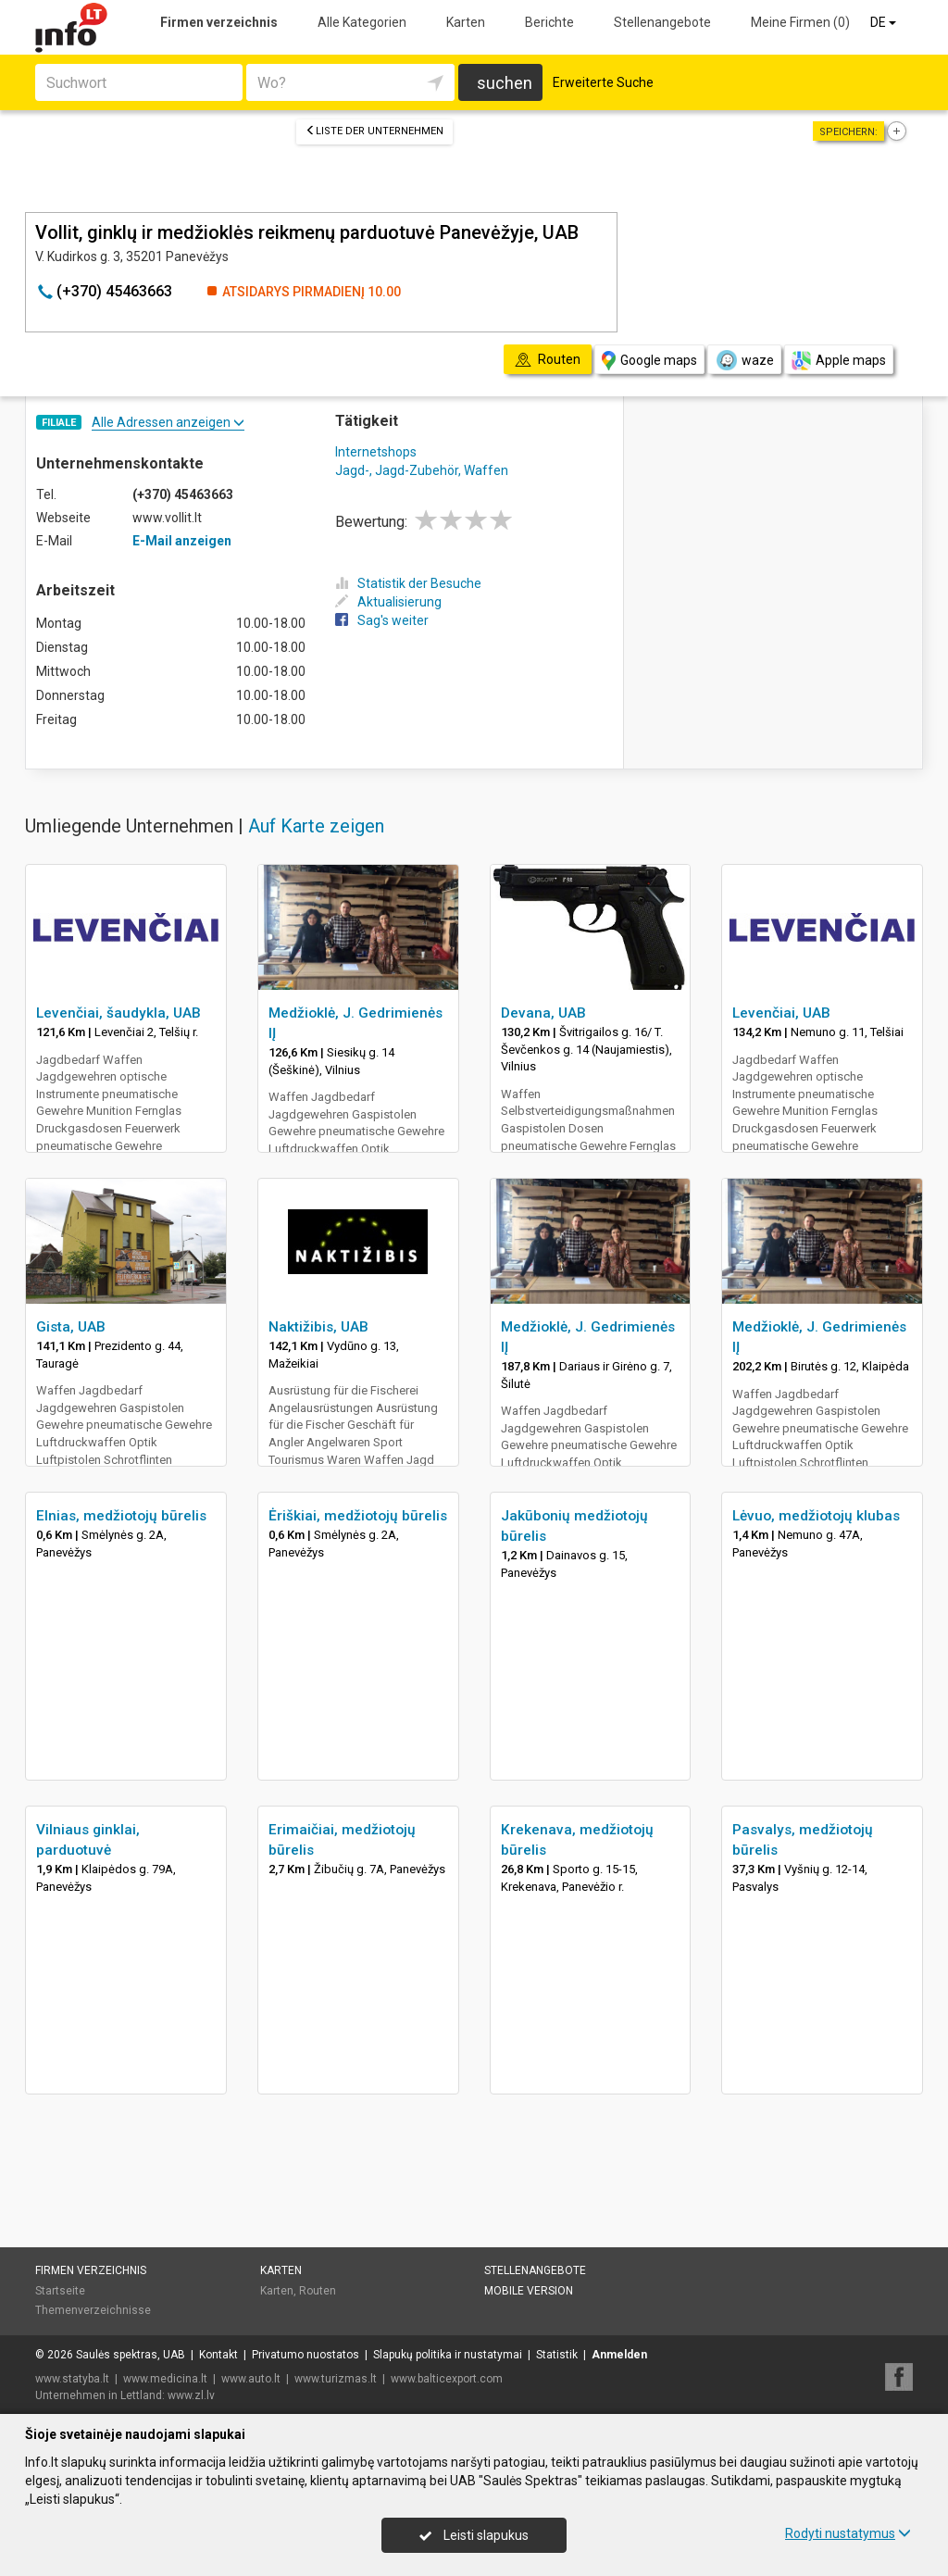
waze (744, 360)
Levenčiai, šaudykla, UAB (118, 1013)
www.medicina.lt (165, 2378)
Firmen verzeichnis (219, 22)
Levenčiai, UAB (781, 1013)
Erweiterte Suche (603, 82)
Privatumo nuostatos (305, 2354)
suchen (504, 83)
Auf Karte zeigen (316, 826)
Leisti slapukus (474, 2535)
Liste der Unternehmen (374, 131)
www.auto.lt (251, 2378)
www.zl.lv (191, 2395)
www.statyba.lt (72, 2378)
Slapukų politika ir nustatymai (447, 2354)
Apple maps (839, 360)
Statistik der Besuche (408, 583)
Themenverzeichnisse (93, 2310)
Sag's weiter (382, 620)
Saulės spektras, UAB (130, 2354)
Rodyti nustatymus (848, 2533)
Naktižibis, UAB (318, 1327)
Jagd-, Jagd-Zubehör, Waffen (421, 470)
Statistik (557, 2354)
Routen (317, 2290)
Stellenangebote (662, 22)
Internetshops (376, 451)
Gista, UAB (71, 1327)
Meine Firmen (800, 22)
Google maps (649, 360)
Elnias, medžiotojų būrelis (121, 1515)
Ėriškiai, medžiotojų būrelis (357, 1515)
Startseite (60, 2290)
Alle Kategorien (362, 22)
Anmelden (619, 2354)
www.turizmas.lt (335, 2378)
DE (884, 22)
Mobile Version (528, 2290)
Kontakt (218, 2354)
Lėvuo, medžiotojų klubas (816, 1515)
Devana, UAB (543, 1013)
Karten (465, 22)
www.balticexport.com (447, 2378)
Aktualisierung (388, 601)
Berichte (549, 22)
